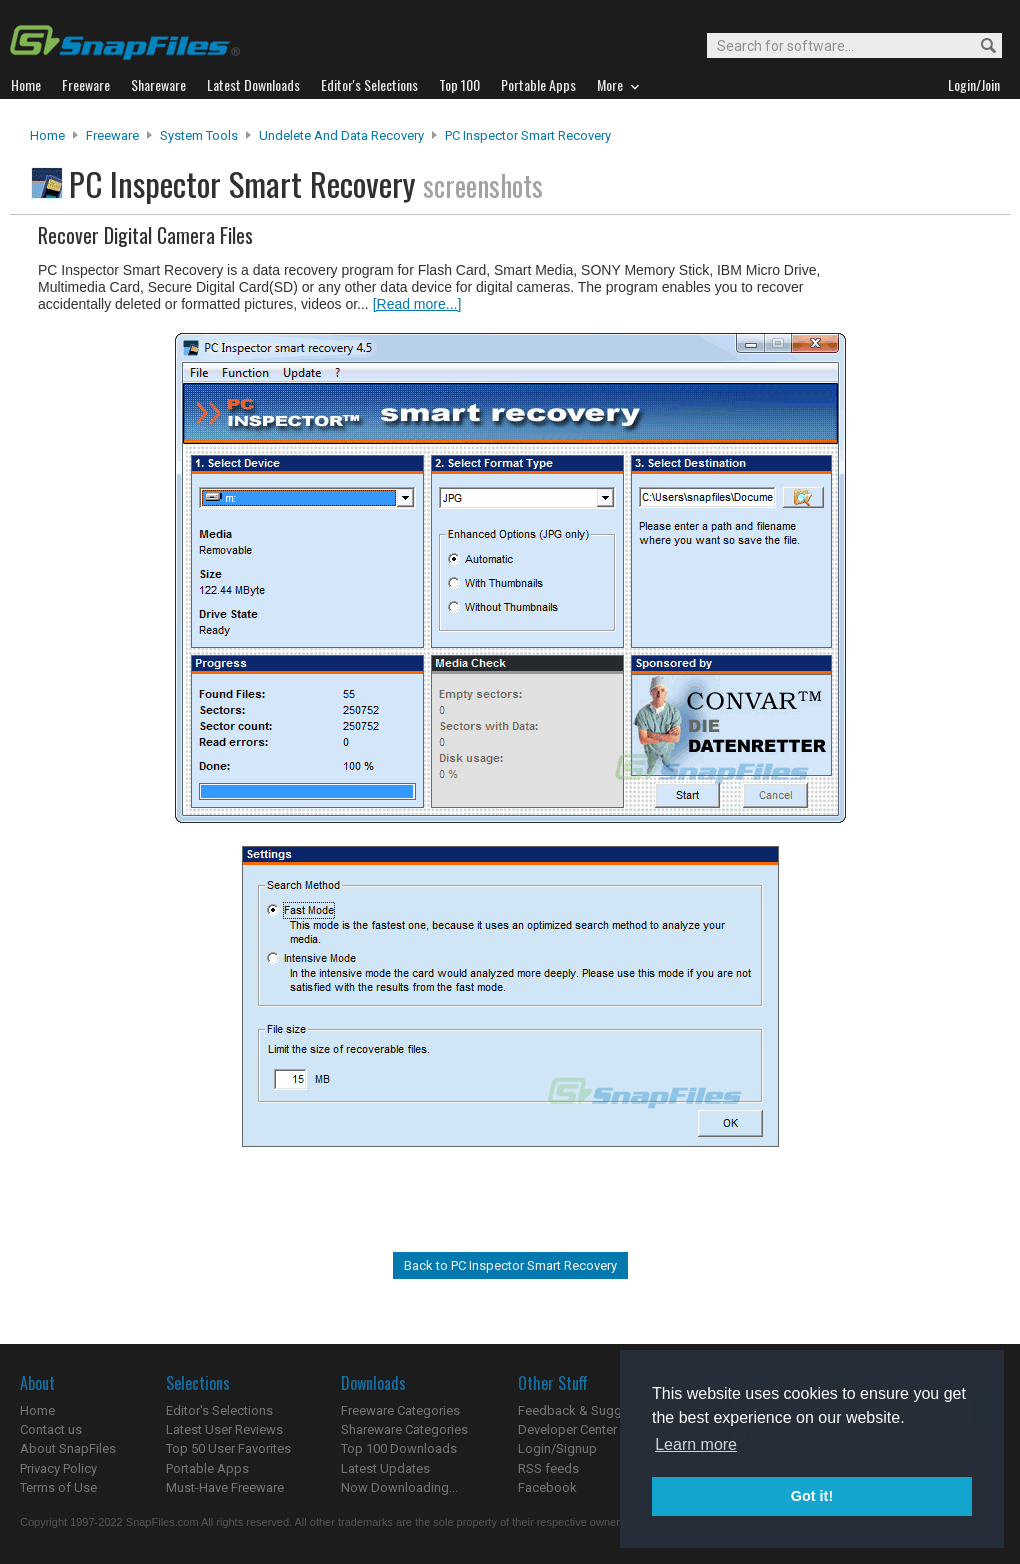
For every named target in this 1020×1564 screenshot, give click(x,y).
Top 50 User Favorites (228, 1448)
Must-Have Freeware (225, 1487)
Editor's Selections (219, 1410)
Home (47, 135)
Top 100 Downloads (399, 1448)
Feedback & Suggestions (591, 1410)
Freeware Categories (400, 1410)
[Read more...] (417, 304)
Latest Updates (385, 1468)
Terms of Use (58, 1487)
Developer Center (567, 1429)
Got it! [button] (812, 1496)
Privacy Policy (58, 1468)
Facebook (547, 1487)
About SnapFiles (68, 1448)
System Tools (199, 135)
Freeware (112, 135)
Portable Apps (207, 1468)
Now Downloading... (399, 1487)
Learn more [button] (696, 1444)
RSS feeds (548, 1468)
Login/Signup (557, 1448)
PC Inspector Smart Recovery (528, 135)
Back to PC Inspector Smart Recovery (510, 1265)
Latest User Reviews (224, 1429)
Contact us (51, 1429)
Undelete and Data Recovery (341, 135)
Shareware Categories (404, 1429)
